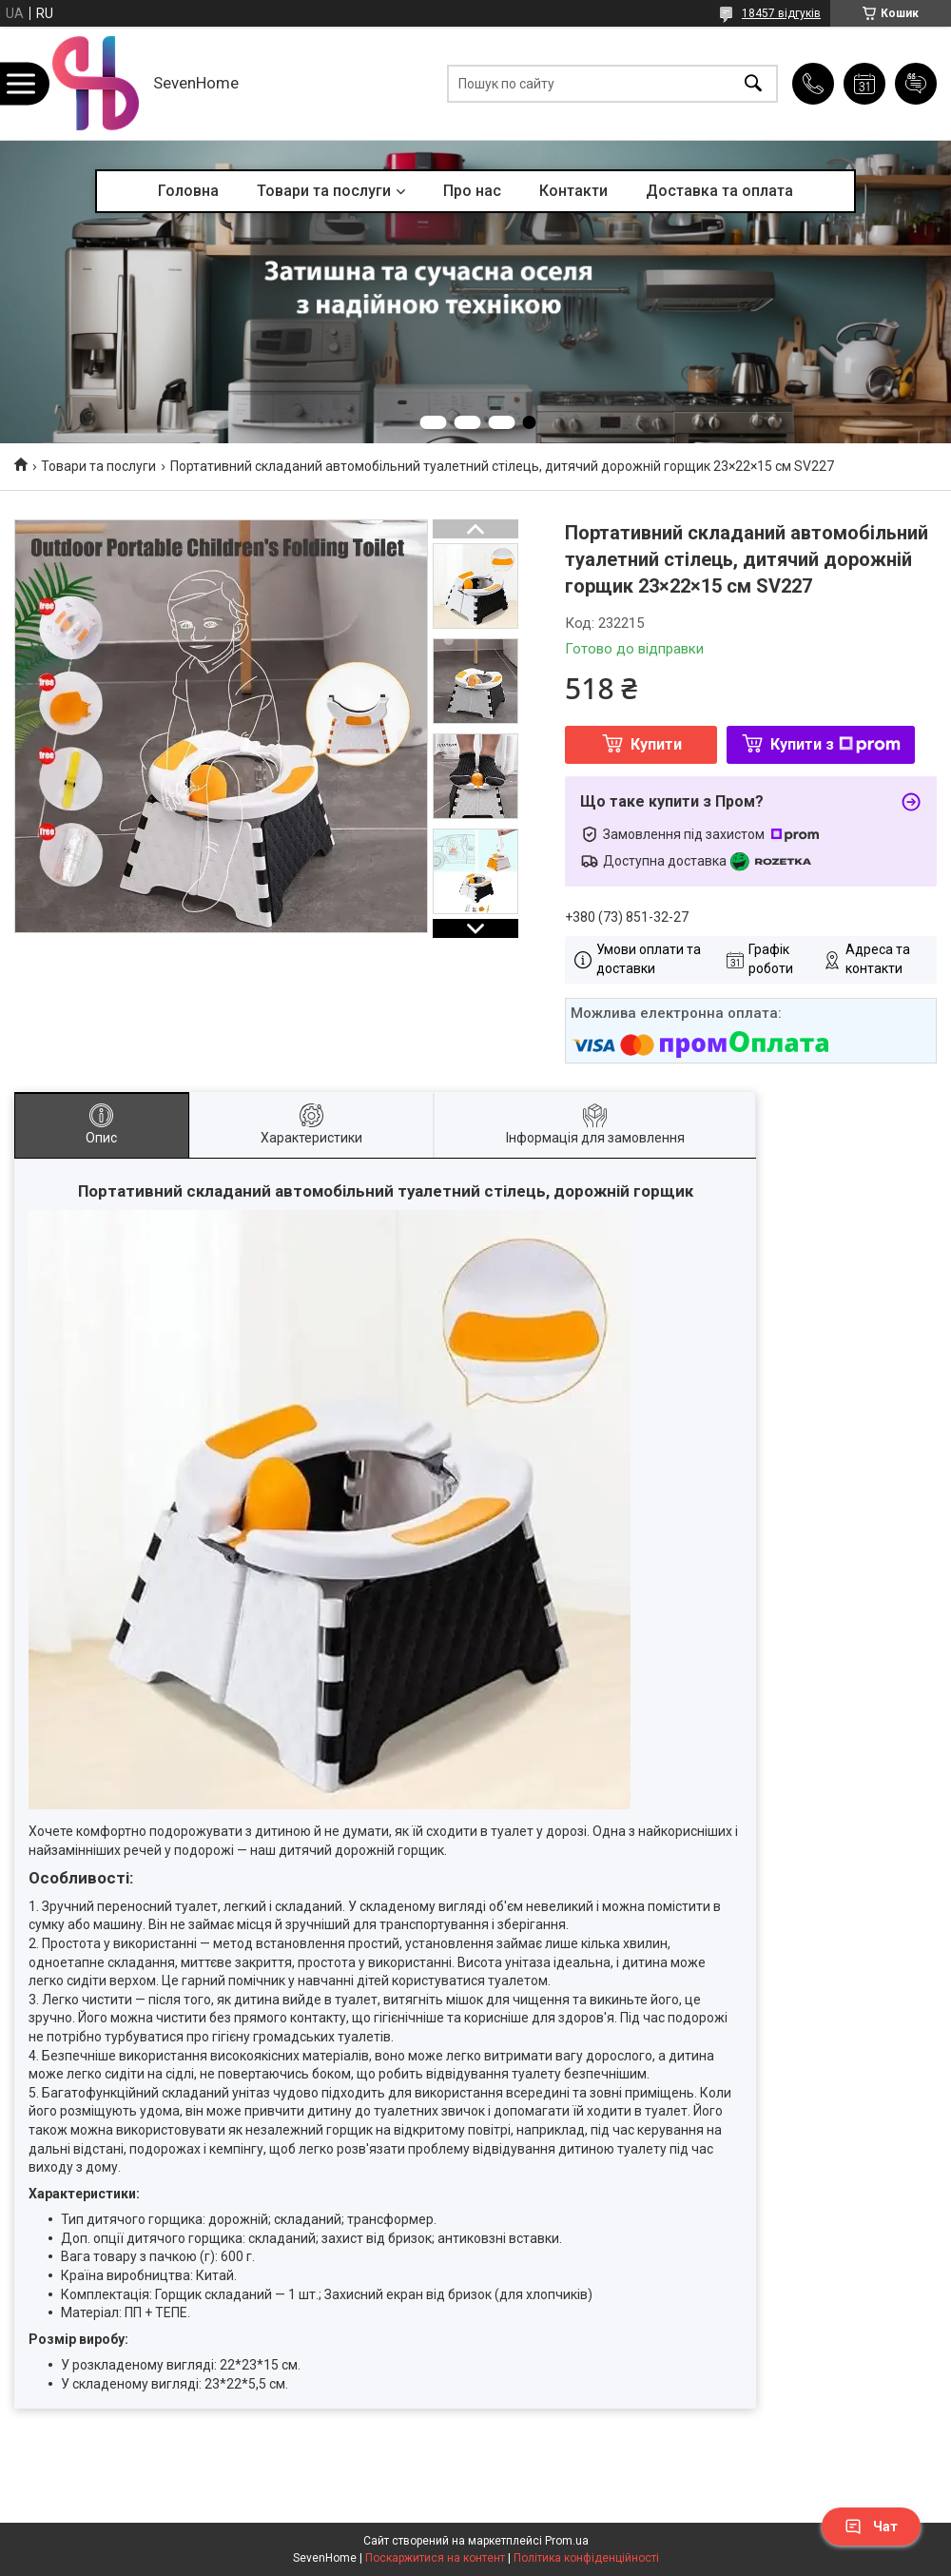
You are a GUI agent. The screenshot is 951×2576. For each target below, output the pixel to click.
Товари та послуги (324, 191)
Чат (871, 2526)
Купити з (835, 744)
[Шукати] (753, 83)
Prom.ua (567, 2540)
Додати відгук (916, 84)
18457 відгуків (781, 13)
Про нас (472, 191)
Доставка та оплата (719, 191)
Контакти (573, 191)
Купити (656, 744)
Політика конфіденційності (586, 2558)
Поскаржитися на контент (435, 2558)
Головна (188, 191)
